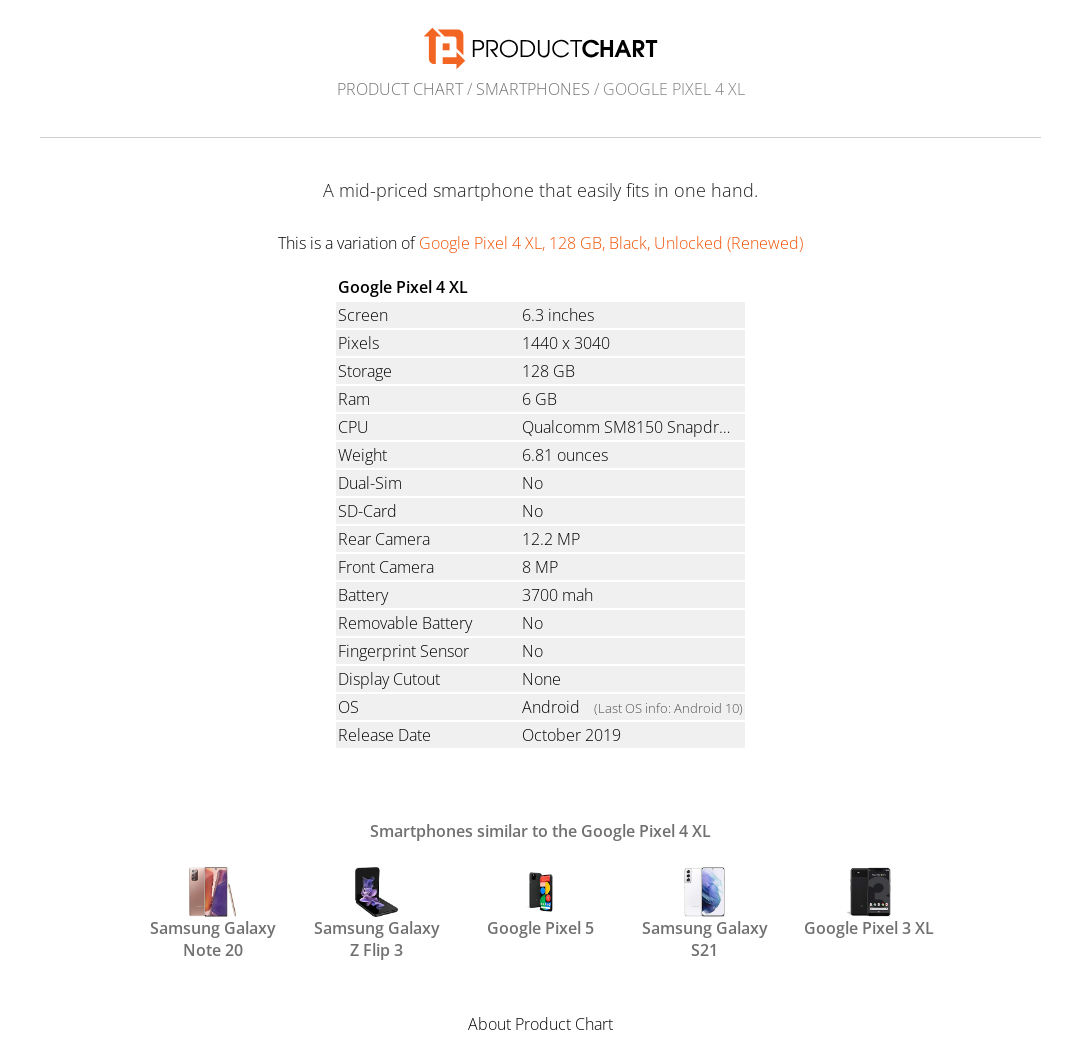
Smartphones (533, 89)
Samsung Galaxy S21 (705, 912)
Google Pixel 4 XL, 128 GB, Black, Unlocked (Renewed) (611, 243)
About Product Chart (540, 1024)
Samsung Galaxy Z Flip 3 (377, 912)
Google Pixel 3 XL (869, 903)
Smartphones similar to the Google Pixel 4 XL (540, 831)
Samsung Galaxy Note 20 (213, 912)
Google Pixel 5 (540, 903)
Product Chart (400, 89)
